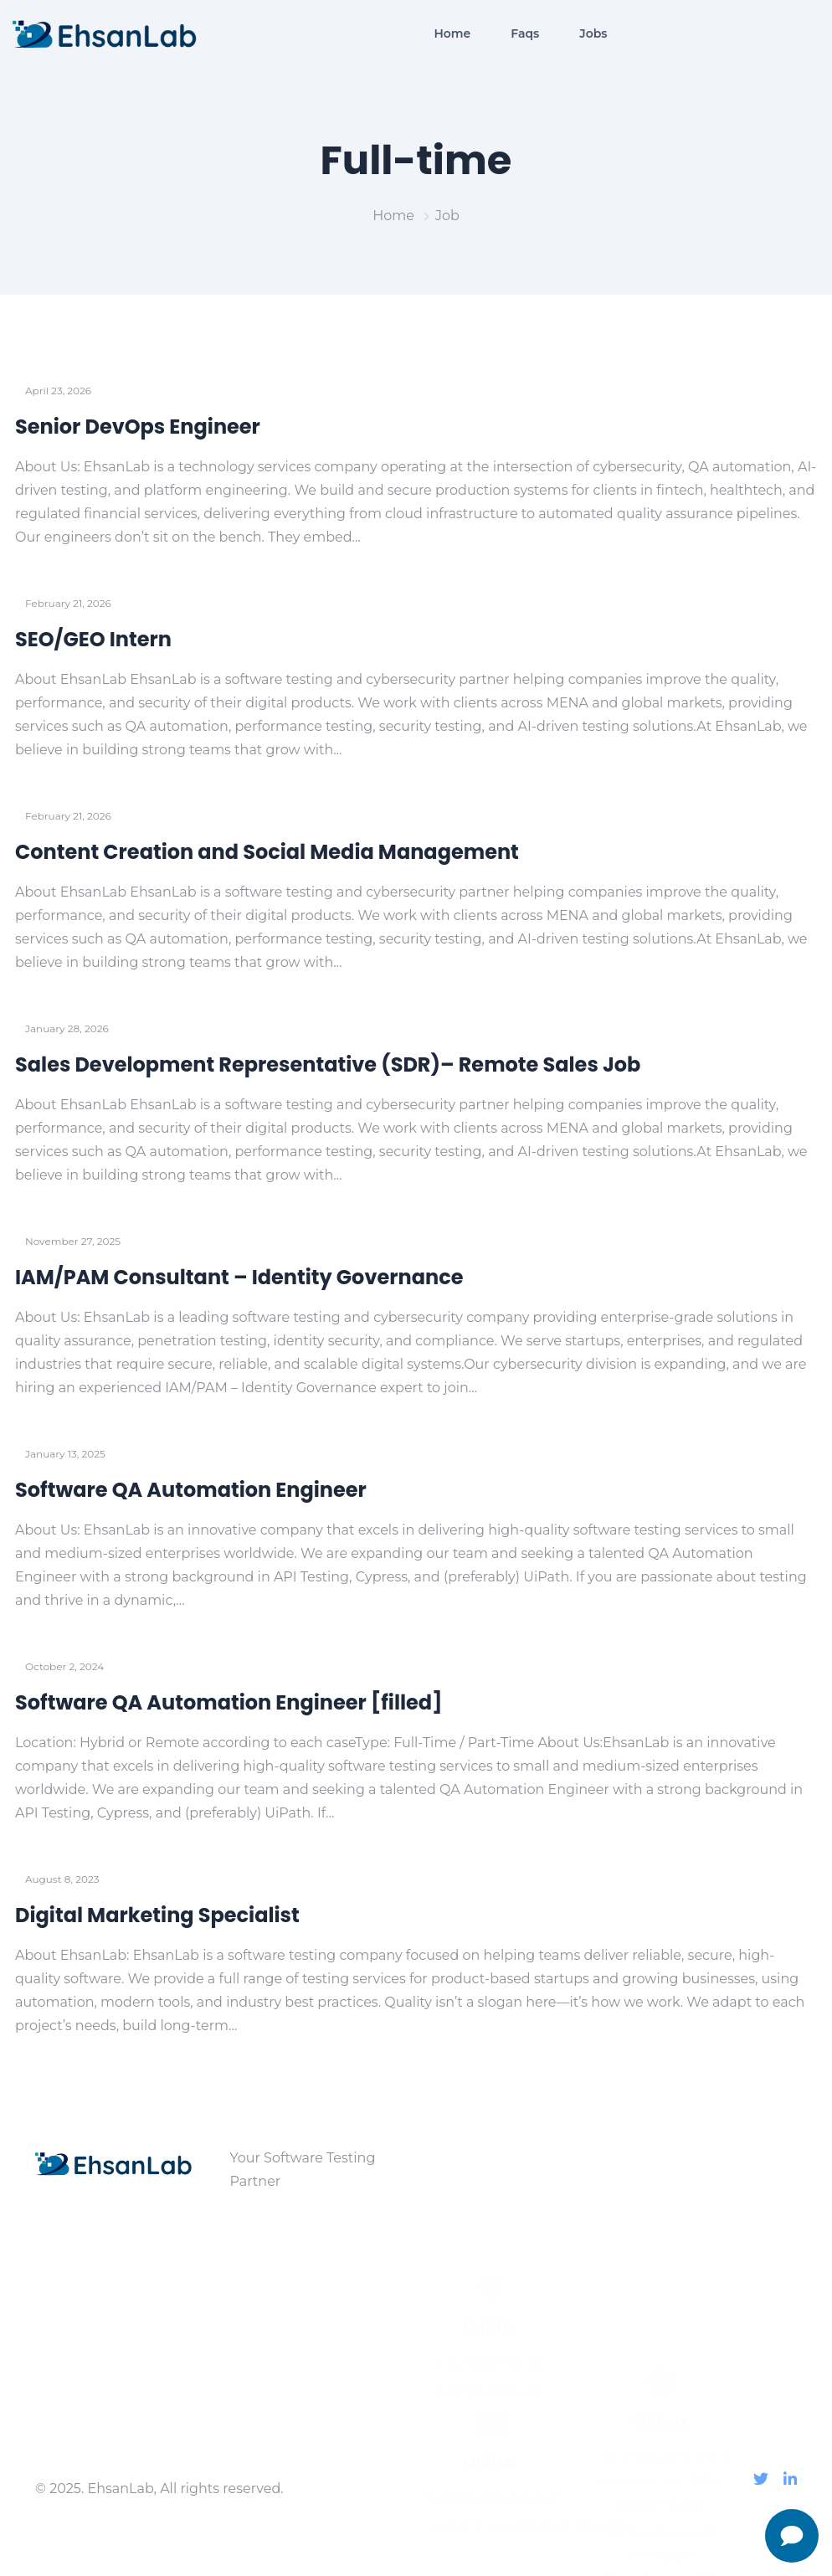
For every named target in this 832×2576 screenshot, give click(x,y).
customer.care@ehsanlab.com (490, 2397)
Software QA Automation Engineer (191, 1490)
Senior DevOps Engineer (137, 426)
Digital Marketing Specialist (157, 1915)
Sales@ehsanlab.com (490, 2370)
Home (393, 216)
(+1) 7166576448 (490, 2236)
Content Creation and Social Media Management (267, 852)
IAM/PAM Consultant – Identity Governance (239, 1277)
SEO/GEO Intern (93, 639)
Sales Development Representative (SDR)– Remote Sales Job (327, 1064)
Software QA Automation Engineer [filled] (228, 1702)
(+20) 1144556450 (490, 2263)
